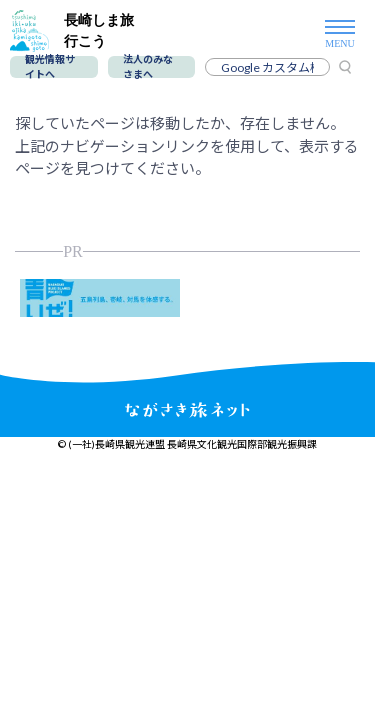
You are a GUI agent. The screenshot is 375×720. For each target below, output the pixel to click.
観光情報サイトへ (50, 67)
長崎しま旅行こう (72, 30)
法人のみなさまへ (148, 67)
